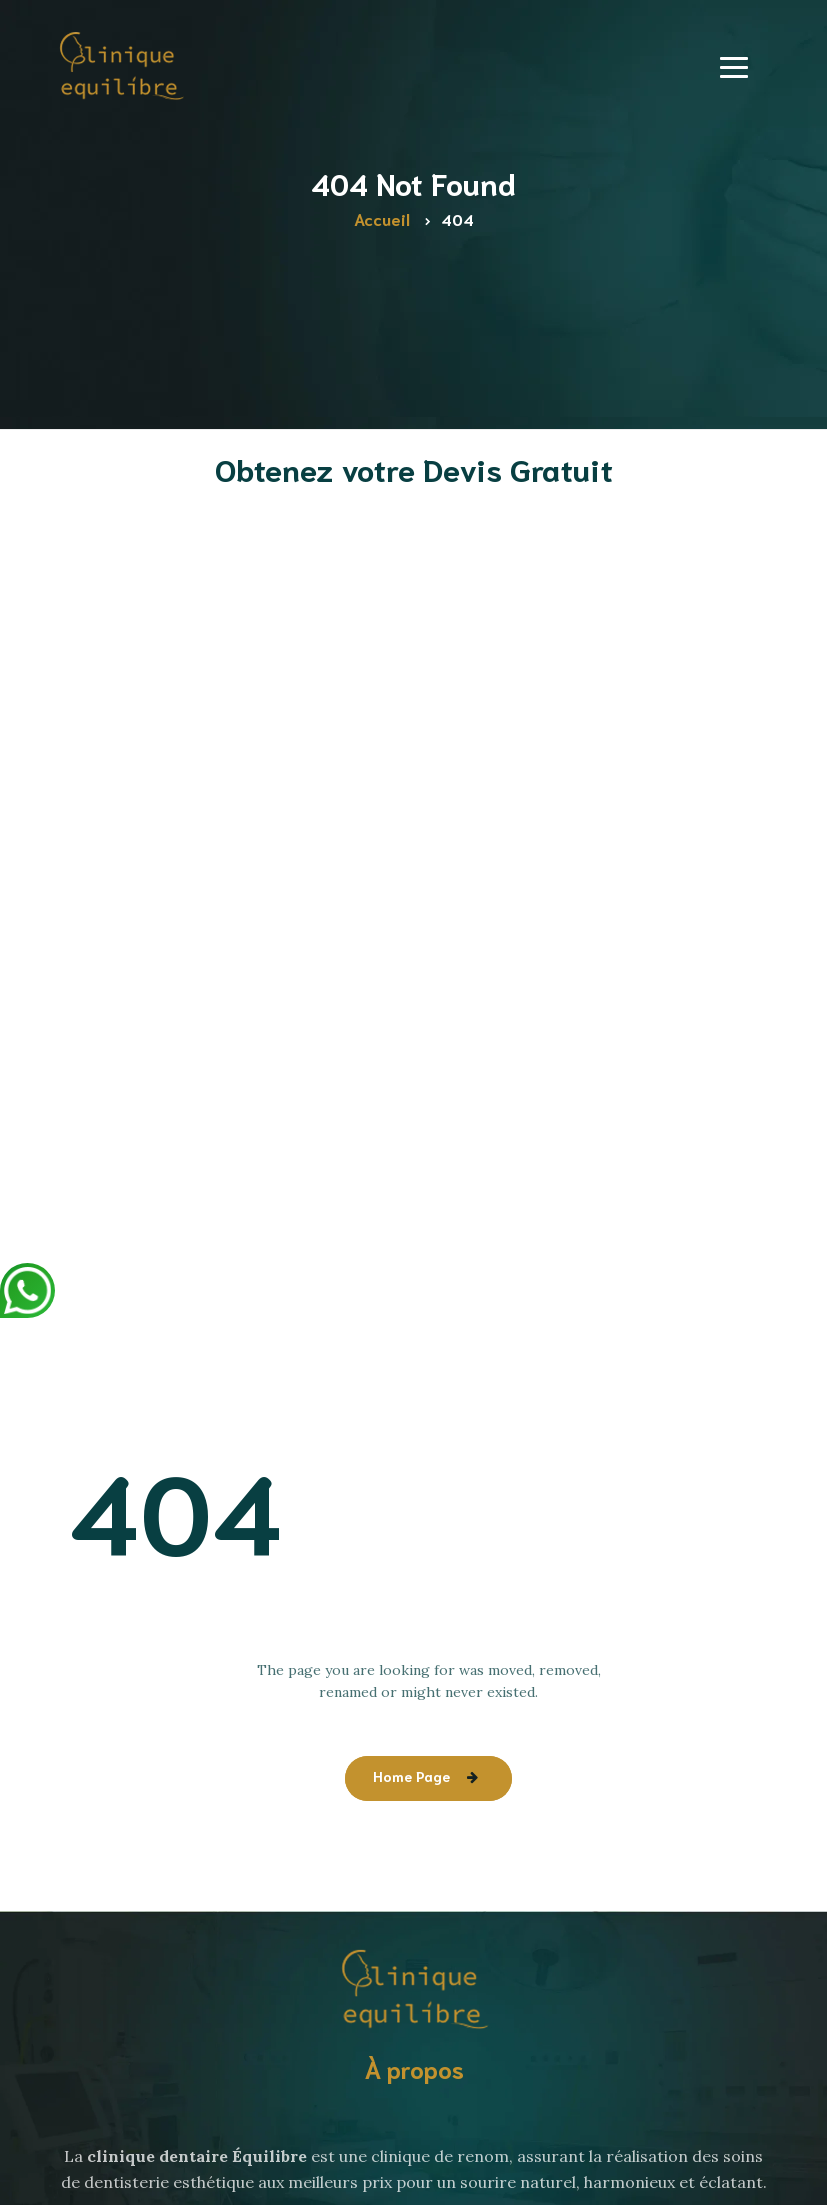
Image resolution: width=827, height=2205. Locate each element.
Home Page (411, 1776)
